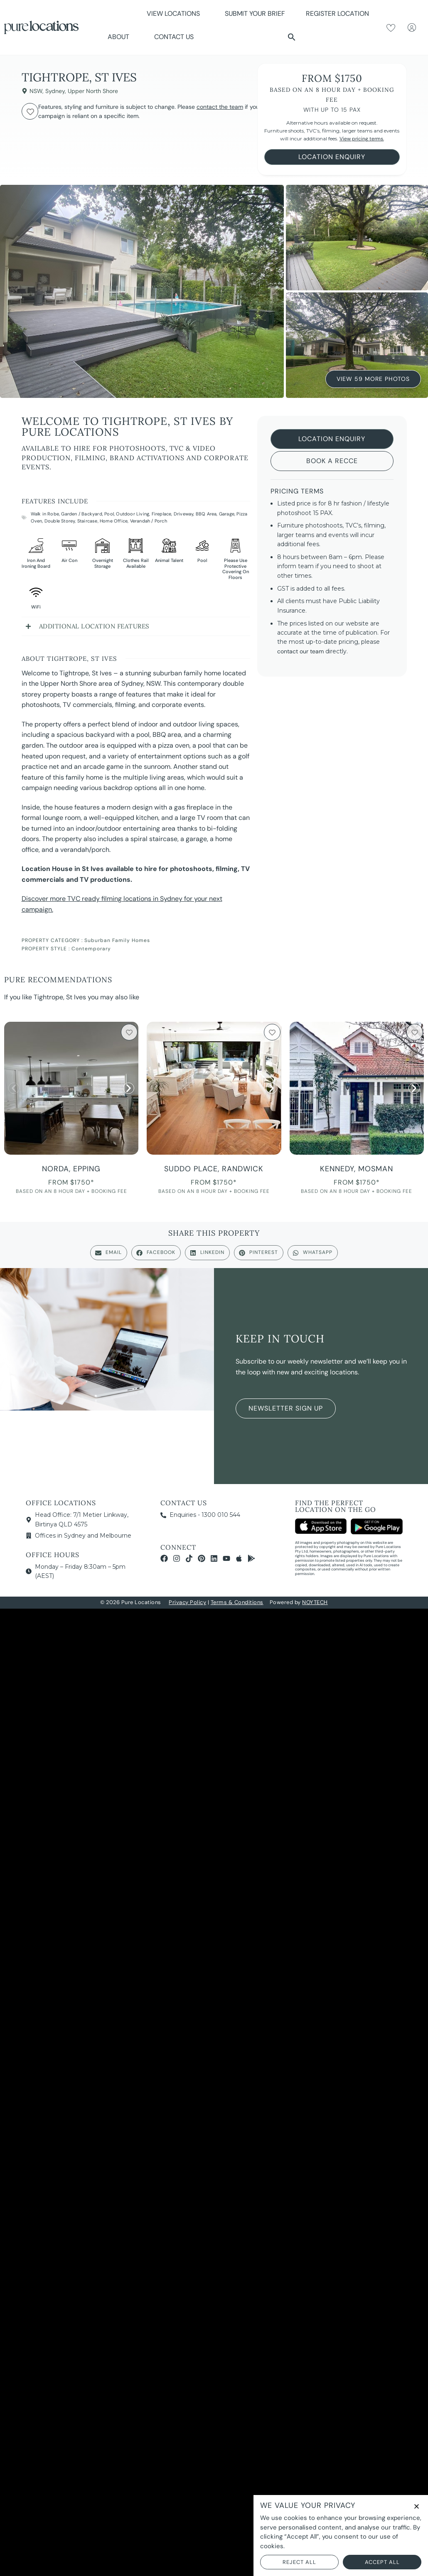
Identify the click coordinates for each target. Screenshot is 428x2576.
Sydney (55, 91)
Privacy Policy (187, 1602)
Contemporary (91, 948)
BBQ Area (206, 514)
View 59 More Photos (373, 377)
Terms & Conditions (237, 1602)
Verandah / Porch (148, 521)
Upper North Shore (93, 91)
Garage (226, 514)
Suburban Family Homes (117, 940)
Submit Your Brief (255, 13)
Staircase (87, 521)
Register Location (337, 13)
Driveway (184, 514)
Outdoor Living (132, 514)
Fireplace (162, 514)
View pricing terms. (361, 138)
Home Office (114, 521)
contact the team (220, 106)
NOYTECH (315, 1602)
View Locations (175, 13)
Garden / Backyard (81, 514)
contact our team (300, 651)
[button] (291, 37)
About (120, 36)
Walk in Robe (45, 514)
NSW (36, 91)
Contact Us (174, 36)
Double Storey (59, 521)
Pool (109, 514)
